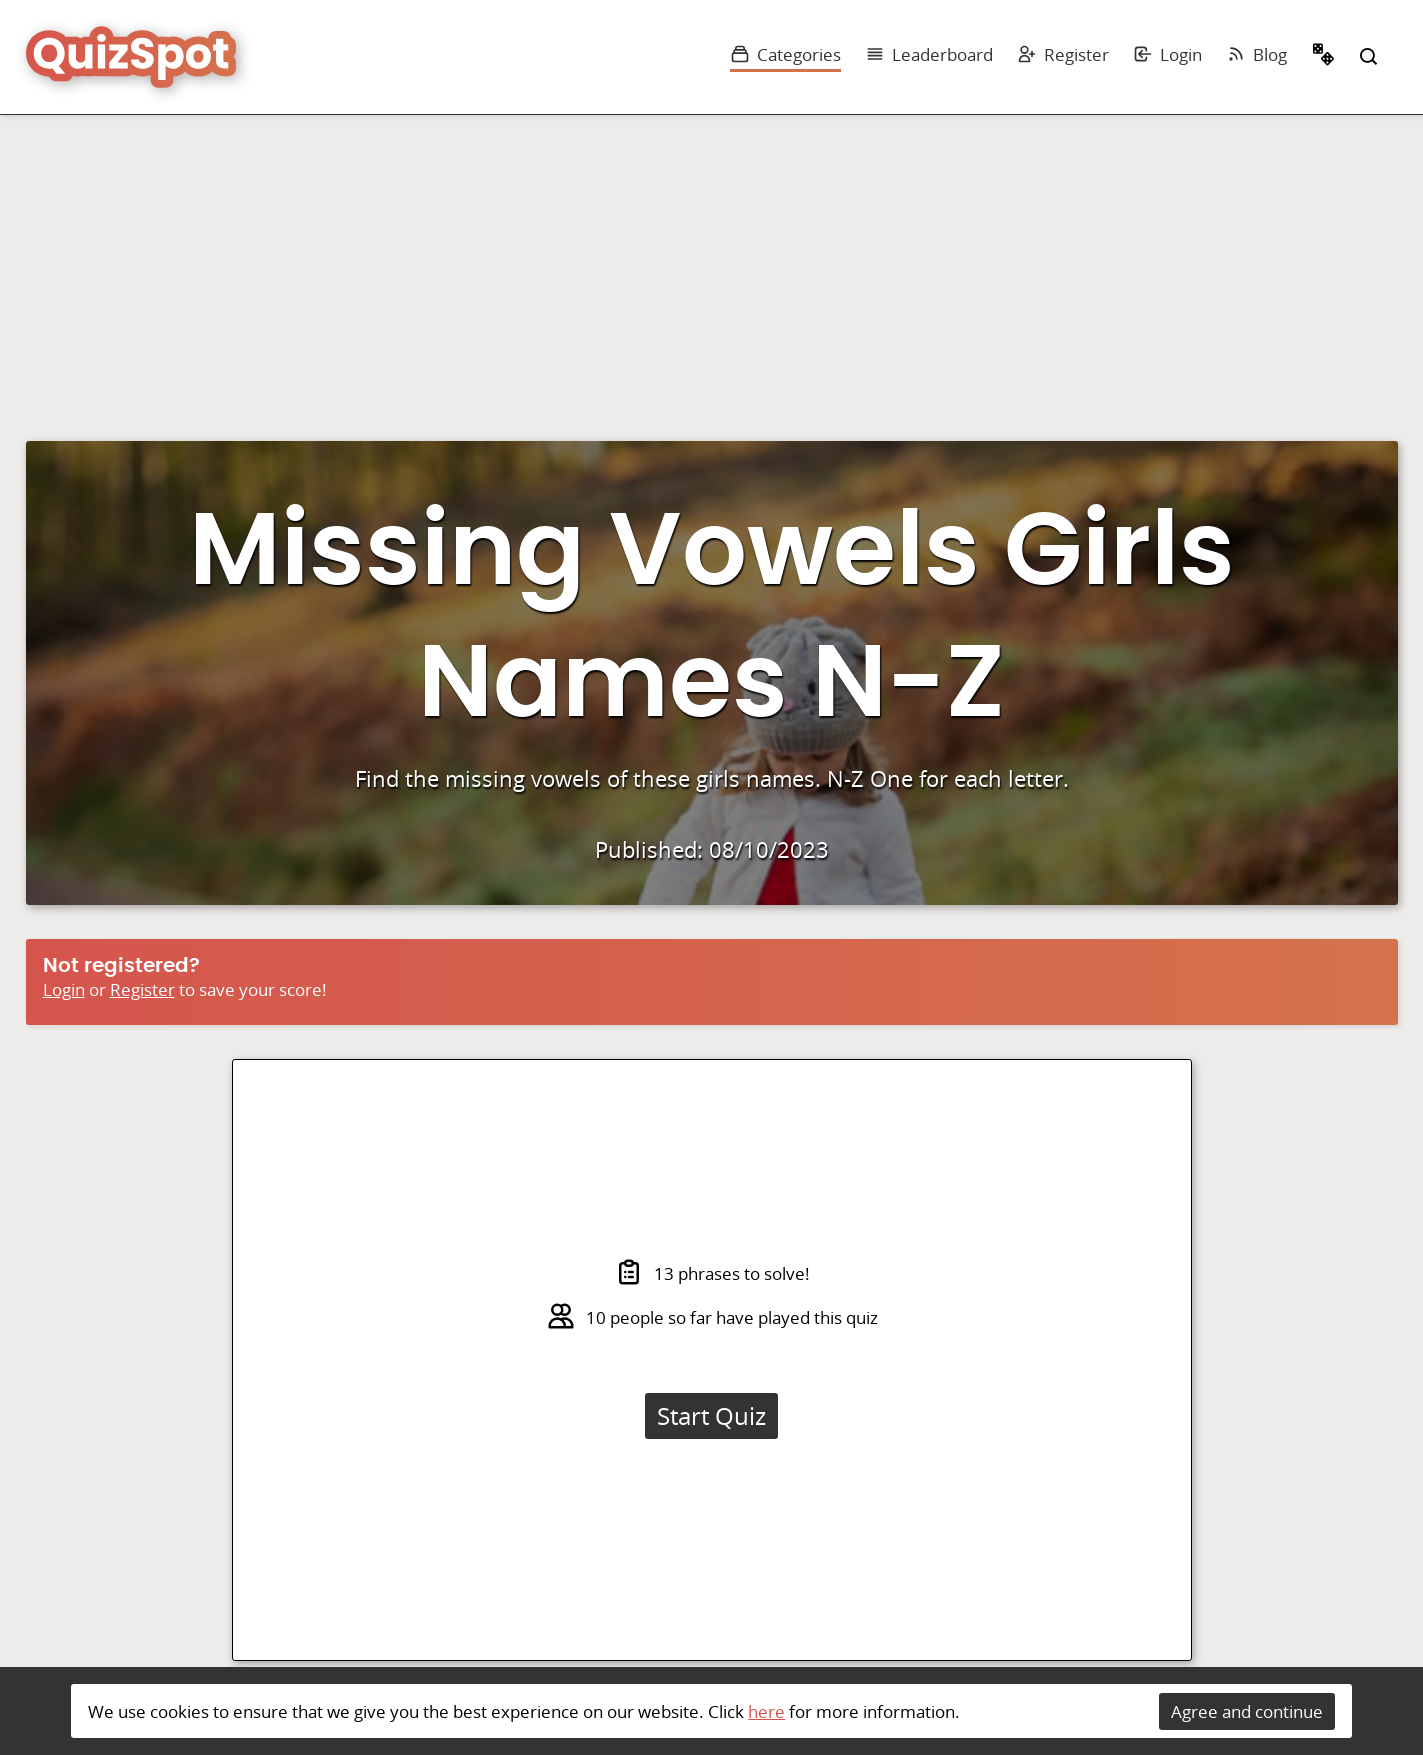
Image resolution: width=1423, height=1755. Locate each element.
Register (1063, 54)
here (766, 1711)
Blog (1256, 54)
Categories (785, 54)
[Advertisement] (712, 265)
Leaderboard (929, 54)
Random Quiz (1324, 57)
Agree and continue (1247, 1711)
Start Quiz (711, 1416)
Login (1167, 54)
